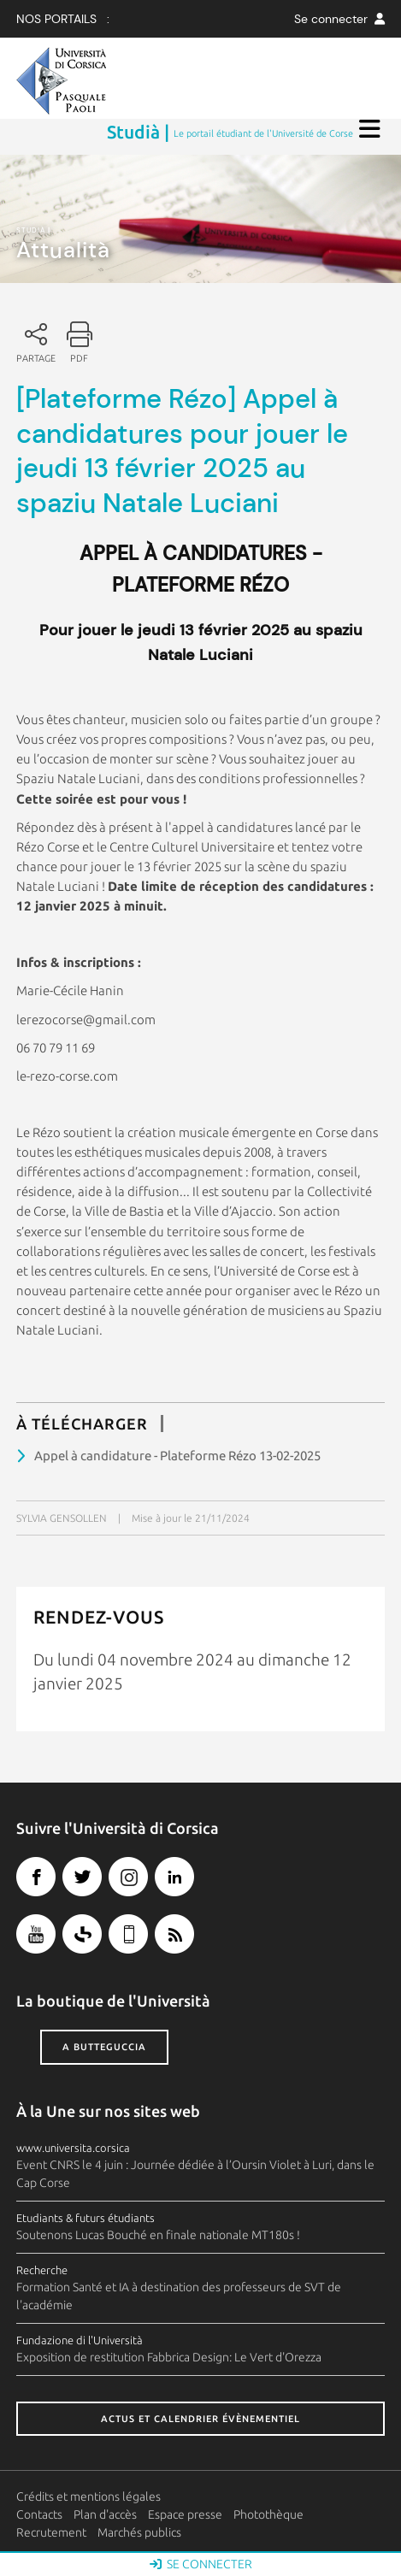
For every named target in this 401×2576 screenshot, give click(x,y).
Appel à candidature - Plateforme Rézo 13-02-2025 (177, 1455)
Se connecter (339, 19)
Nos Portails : (62, 19)
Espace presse (185, 2514)
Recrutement (51, 2532)
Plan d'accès (105, 2514)
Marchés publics (139, 2532)
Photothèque (268, 2514)
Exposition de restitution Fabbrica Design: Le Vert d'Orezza (168, 2357)
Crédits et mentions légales (88, 2496)
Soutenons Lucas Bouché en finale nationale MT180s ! (158, 2235)
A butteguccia (104, 2047)
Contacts (39, 2514)
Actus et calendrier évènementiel (200, 2419)
